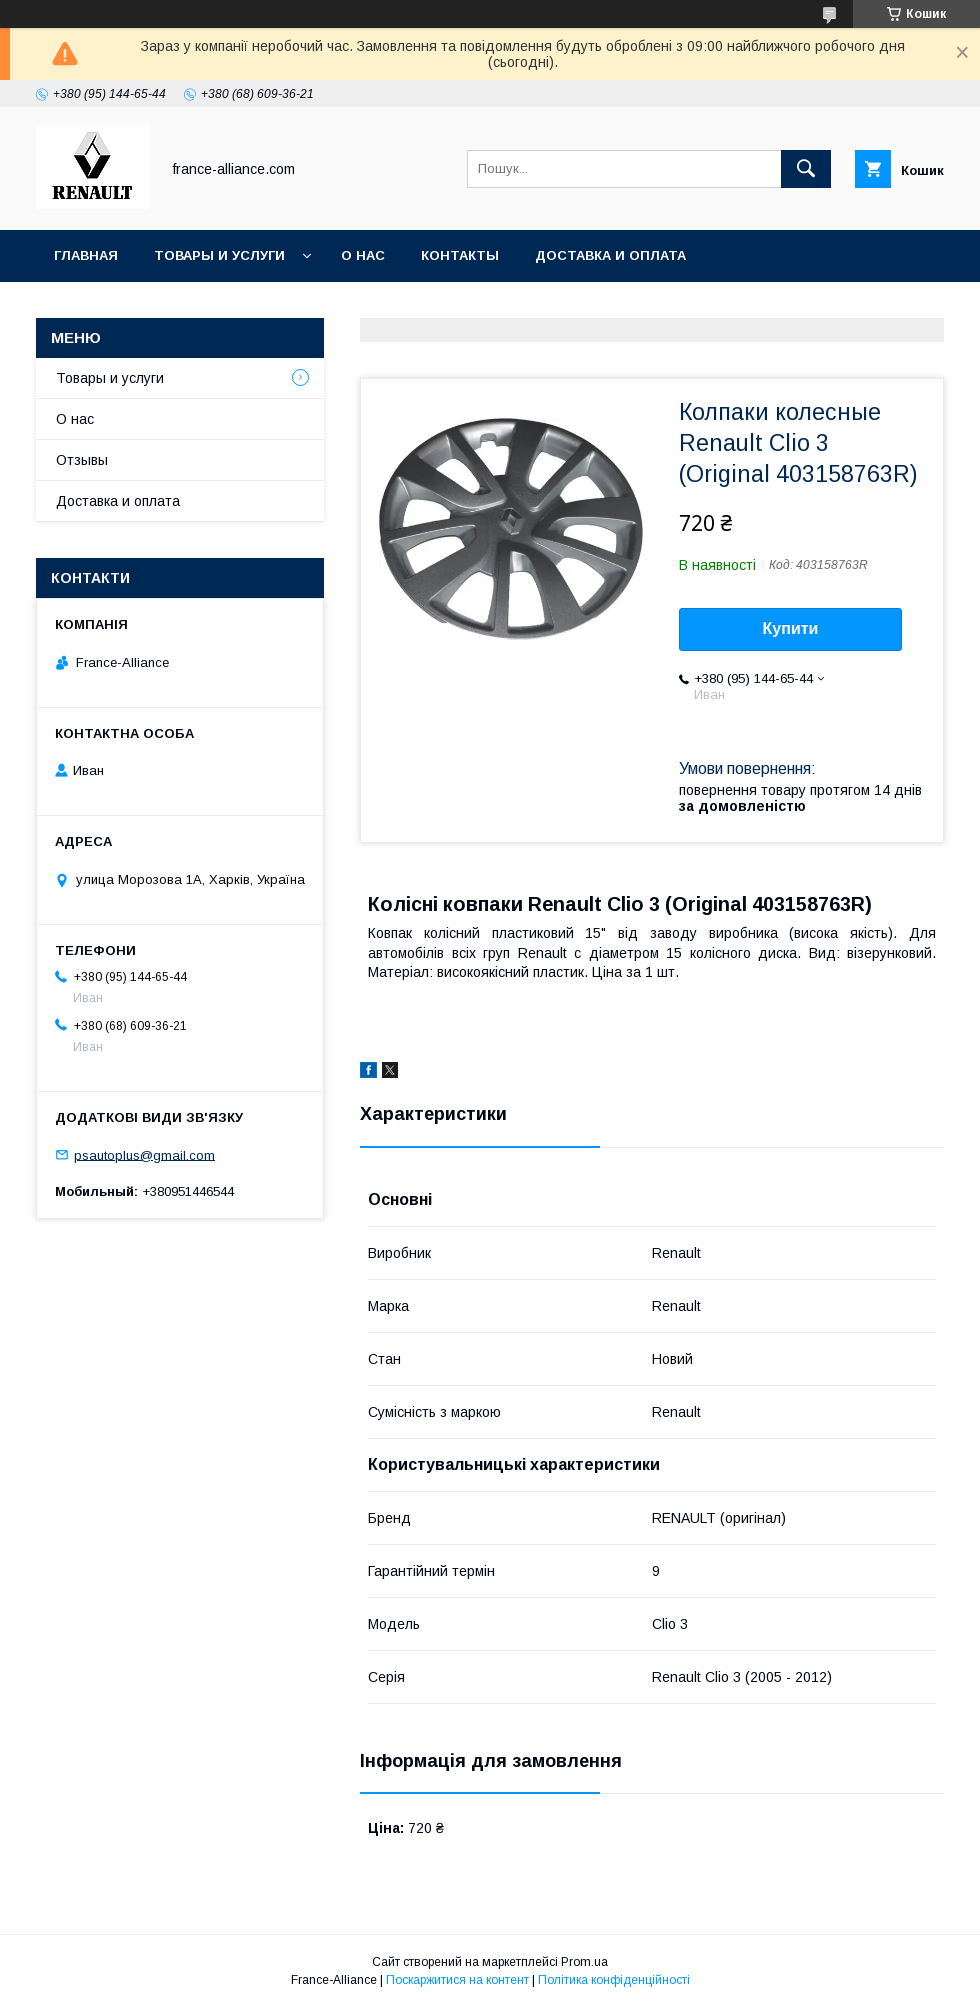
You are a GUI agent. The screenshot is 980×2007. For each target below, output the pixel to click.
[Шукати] (806, 169)
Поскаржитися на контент (457, 1980)
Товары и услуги (219, 255)
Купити (791, 628)
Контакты (460, 255)
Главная (86, 255)
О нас (363, 255)
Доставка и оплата (610, 255)
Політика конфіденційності (614, 1980)
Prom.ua (584, 1962)
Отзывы (82, 460)
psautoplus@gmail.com (144, 1154)
